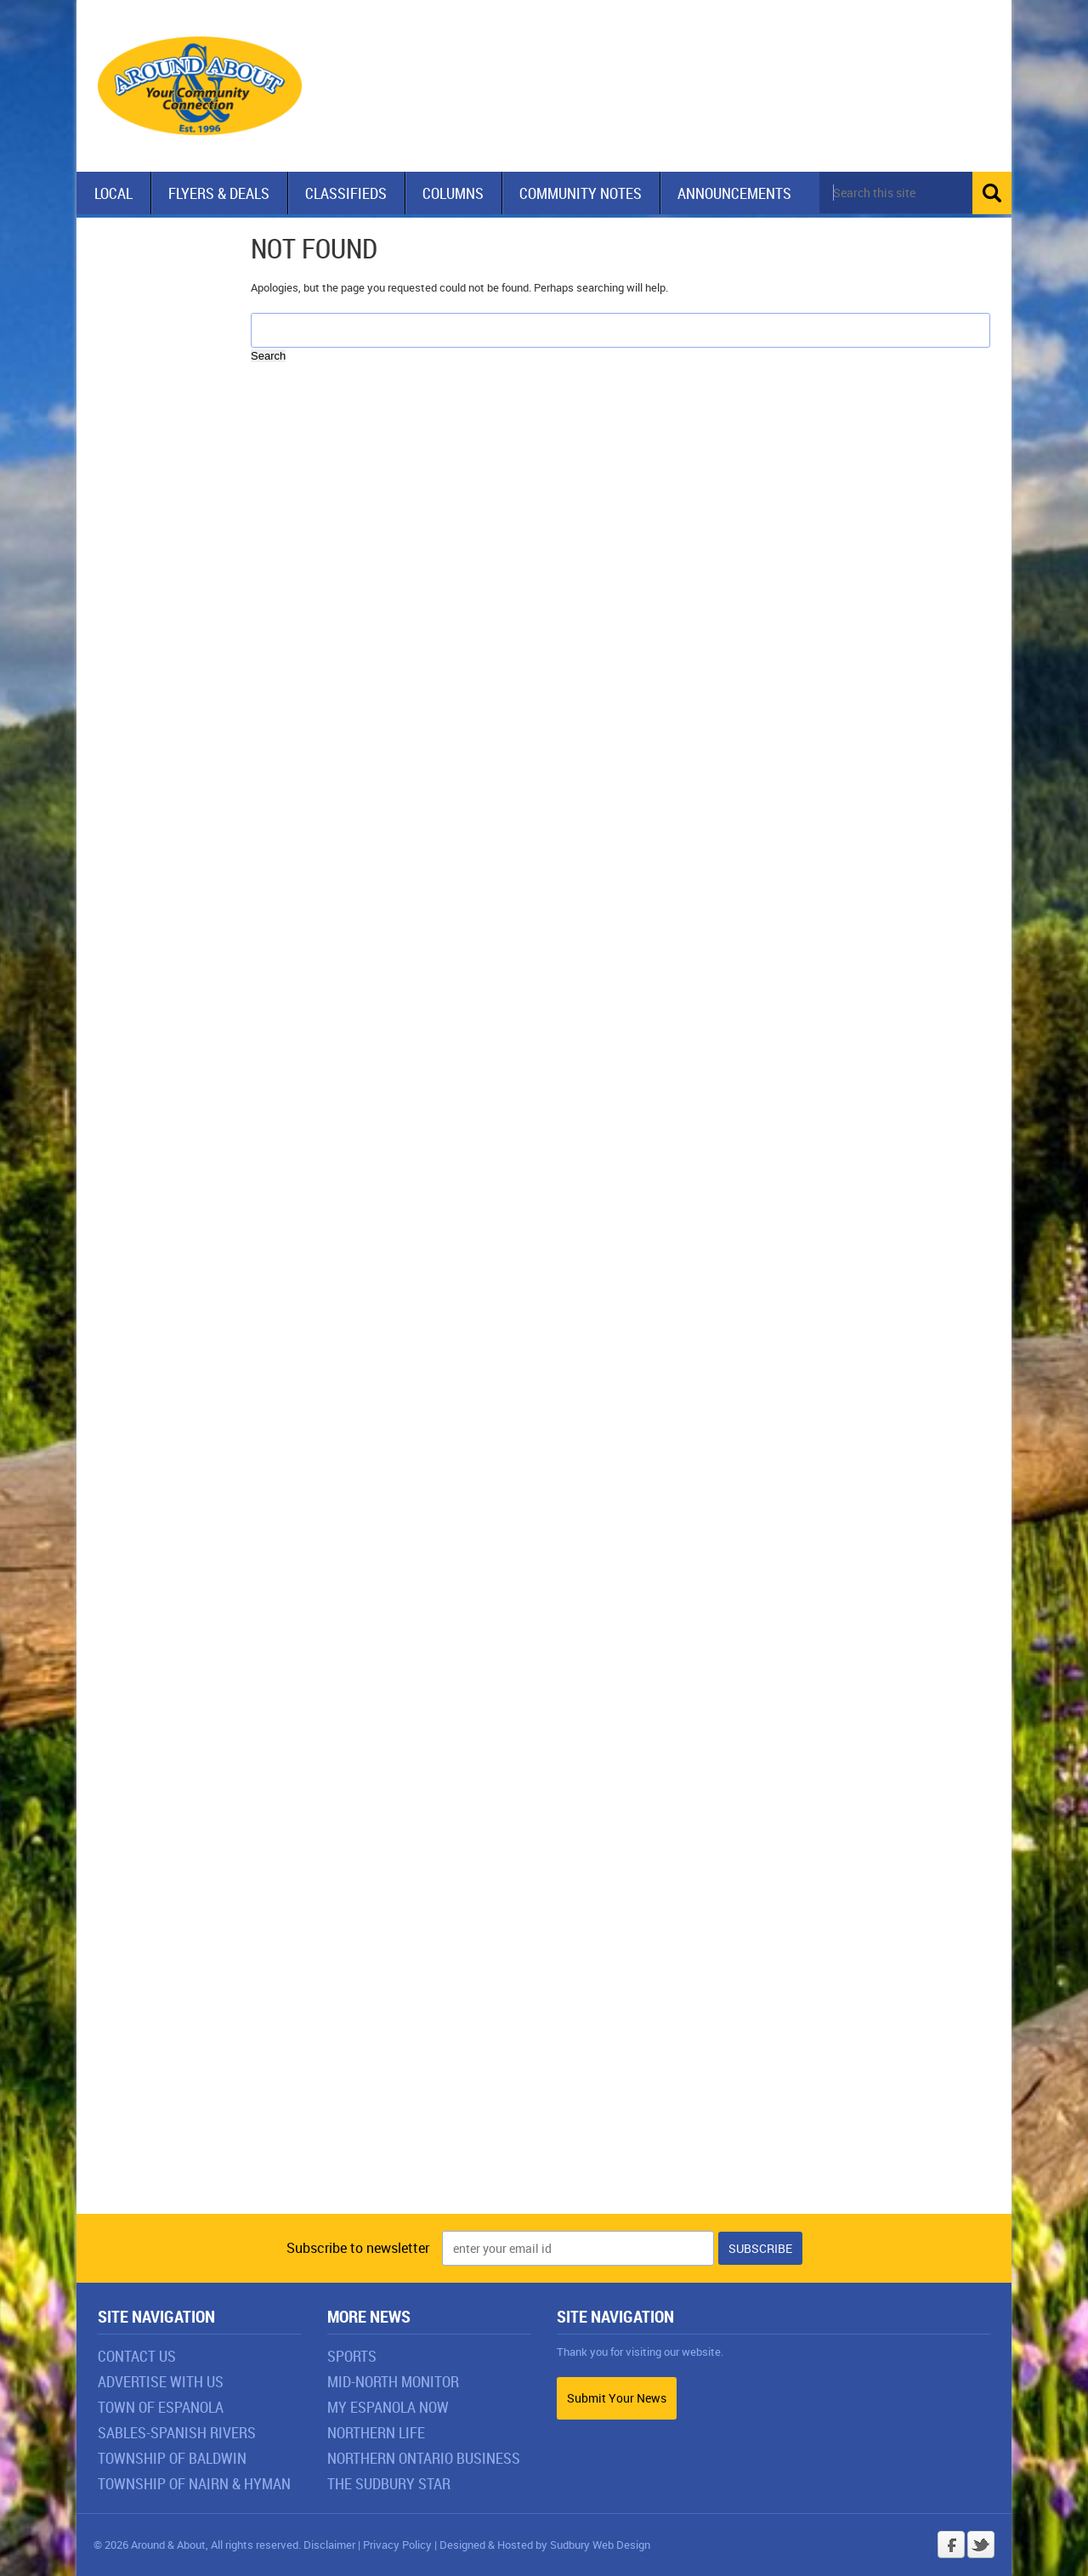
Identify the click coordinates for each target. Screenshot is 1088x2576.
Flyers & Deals (218, 193)
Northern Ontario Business (423, 2458)
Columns (453, 193)
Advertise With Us (161, 2381)
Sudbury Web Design (600, 2544)
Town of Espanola (161, 2407)
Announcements (734, 193)
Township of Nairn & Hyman (194, 2483)
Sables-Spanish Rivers (177, 2432)
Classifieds (346, 193)
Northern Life (376, 2432)
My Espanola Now (388, 2407)
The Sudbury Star (388, 2483)
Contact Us (137, 2356)
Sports (352, 2356)
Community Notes (580, 193)
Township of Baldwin (172, 2458)
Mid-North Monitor (393, 2381)
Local (113, 193)
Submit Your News (616, 2398)
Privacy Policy (397, 2544)
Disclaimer (329, 2544)
